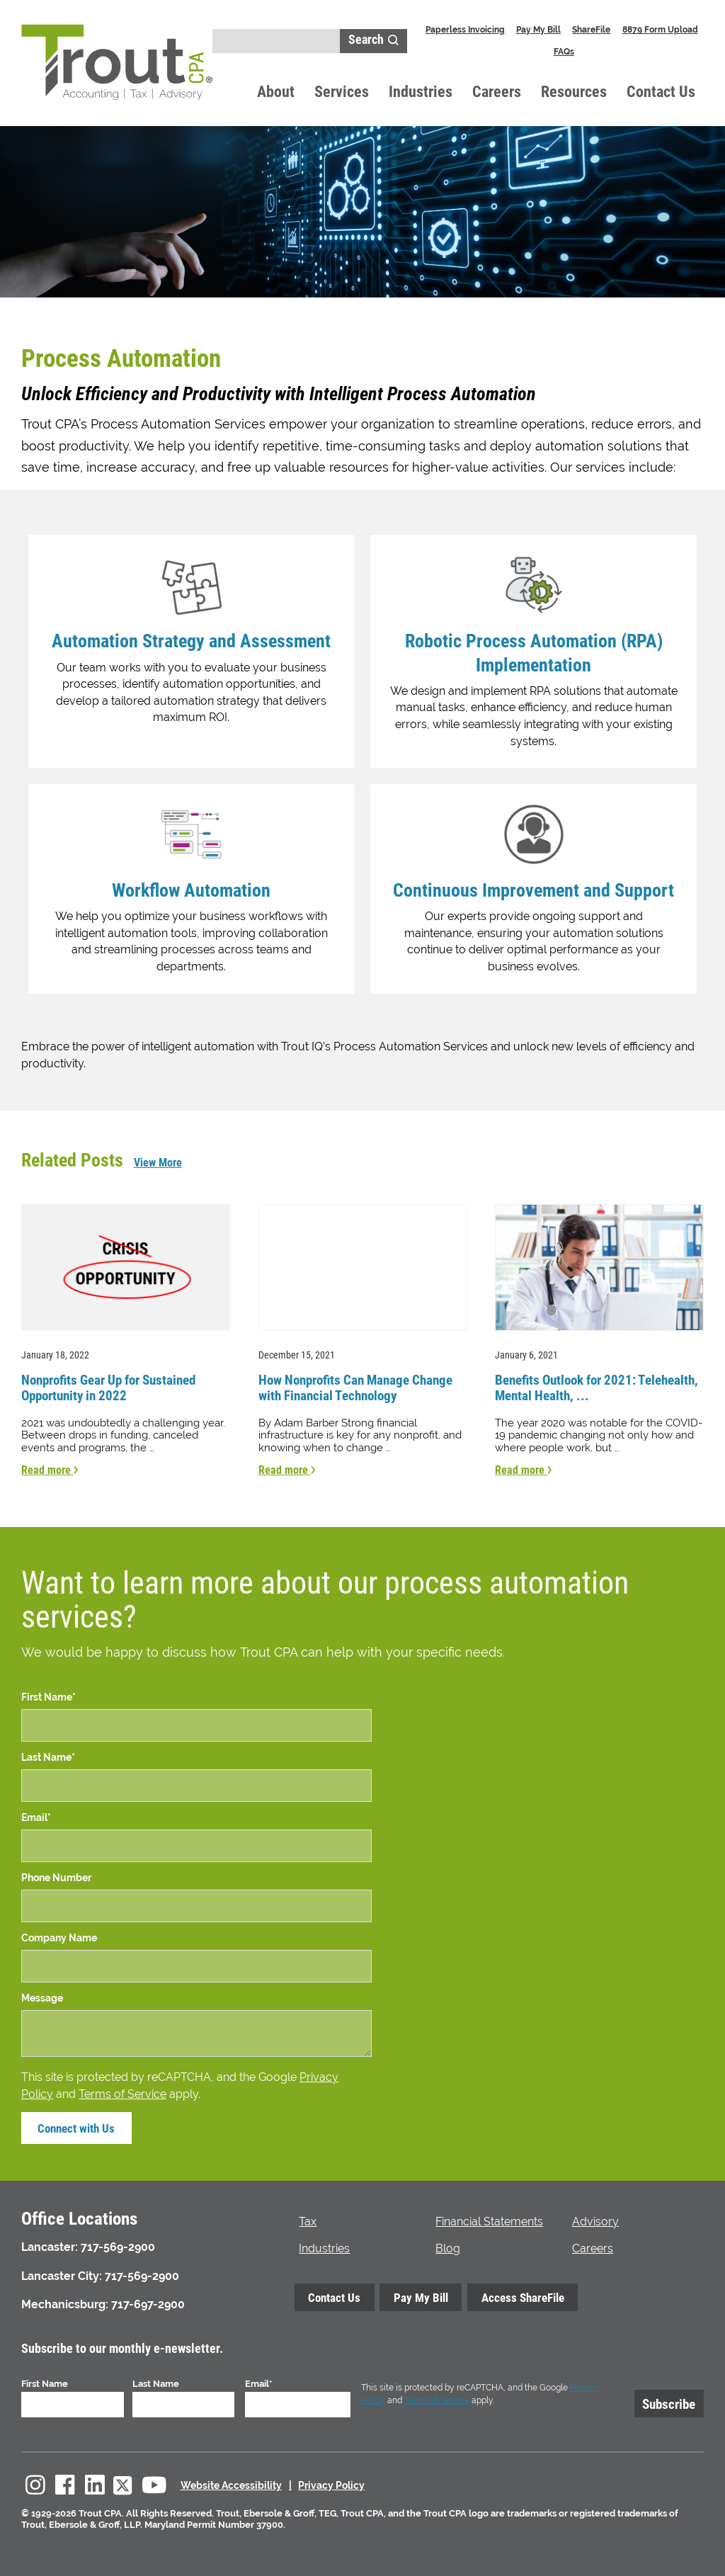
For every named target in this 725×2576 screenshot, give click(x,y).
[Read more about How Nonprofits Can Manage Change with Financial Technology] (362, 1338)
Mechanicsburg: (64, 2301)
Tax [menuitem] (307, 2218)
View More (158, 1161)
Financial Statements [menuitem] (489, 2218)
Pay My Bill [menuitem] (538, 29)
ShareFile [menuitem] (591, 29)
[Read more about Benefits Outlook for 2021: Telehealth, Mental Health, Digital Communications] (599, 1338)
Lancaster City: (61, 2272)
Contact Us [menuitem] (333, 2295)
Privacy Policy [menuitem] (331, 2482)
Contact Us (661, 91)
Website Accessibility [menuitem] (231, 2482)
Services (341, 91)
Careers (496, 91)
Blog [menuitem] (447, 2245)
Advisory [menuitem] (595, 2218)
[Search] (276, 41)
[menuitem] (35, 2482)
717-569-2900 (118, 2244)
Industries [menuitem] (324, 2245)
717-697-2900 (148, 2301)
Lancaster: (49, 2244)
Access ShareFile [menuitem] (515, 2295)
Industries (420, 91)
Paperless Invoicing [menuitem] (465, 29)
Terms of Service (122, 2090)
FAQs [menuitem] (564, 51)
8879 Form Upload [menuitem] (660, 29)
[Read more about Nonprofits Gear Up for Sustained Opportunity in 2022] (125, 1338)
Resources (574, 91)
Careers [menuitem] (592, 2245)
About (276, 91)
